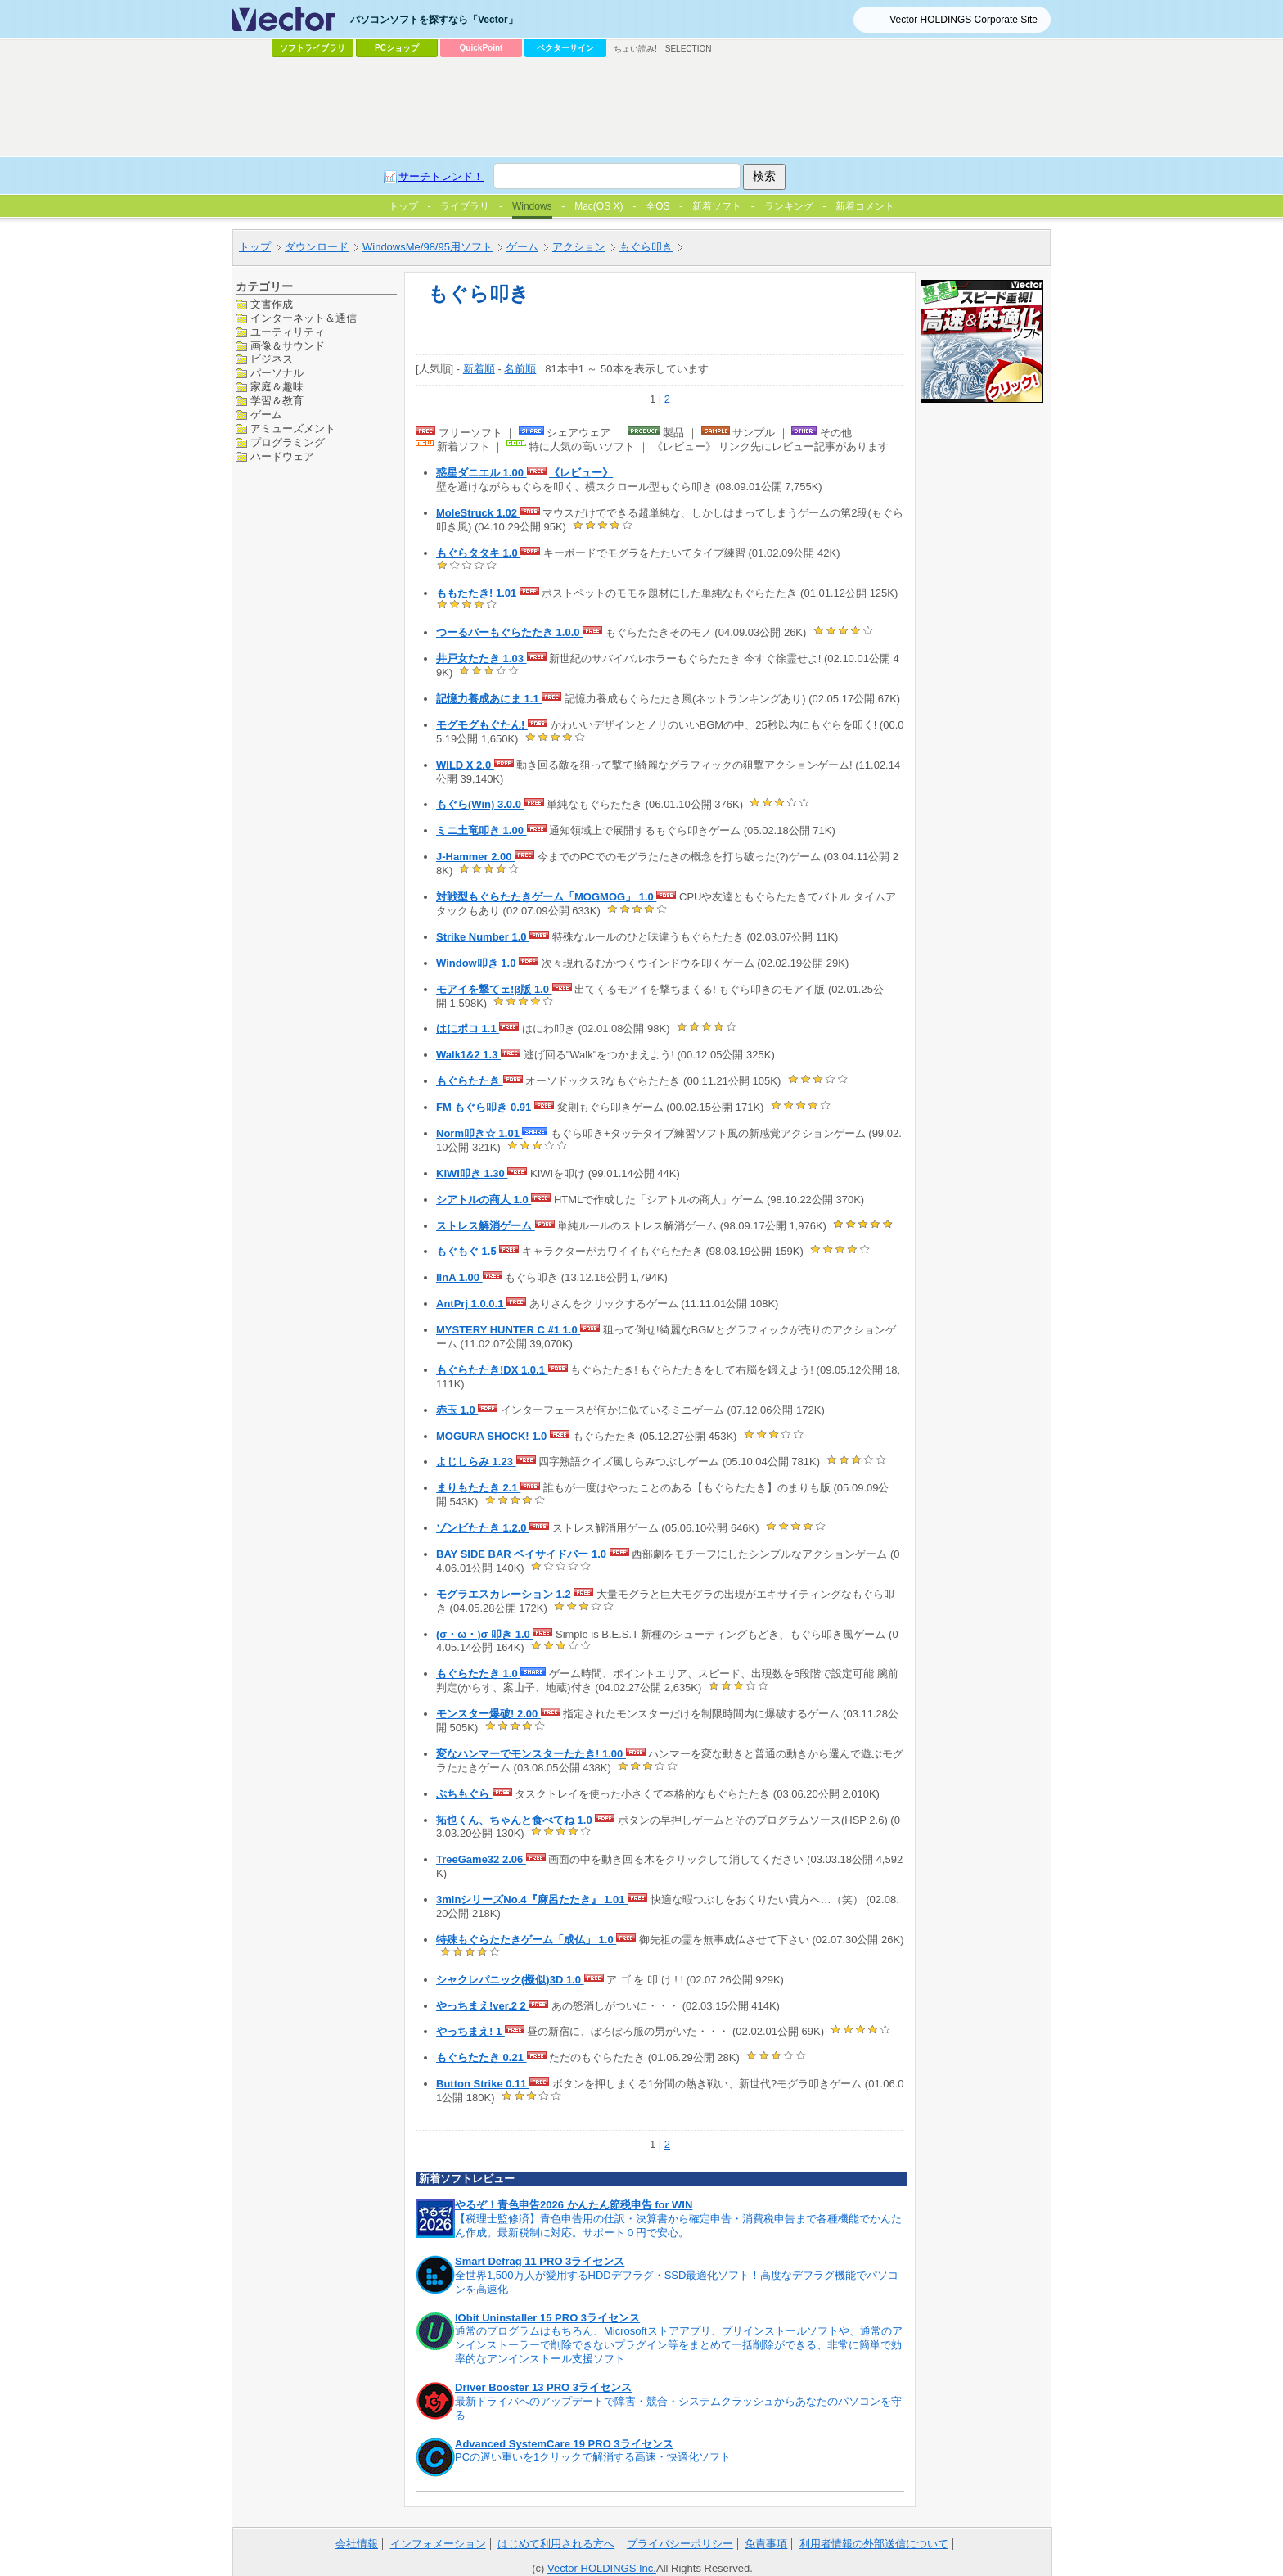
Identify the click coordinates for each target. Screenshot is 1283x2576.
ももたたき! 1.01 (478, 593)
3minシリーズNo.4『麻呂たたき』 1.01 (532, 1899)
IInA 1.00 (459, 1277)
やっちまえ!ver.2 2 (482, 2006)
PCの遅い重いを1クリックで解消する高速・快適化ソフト (593, 2457)
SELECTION (688, 48)
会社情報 (356, 2544)
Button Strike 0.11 (482, 2083)
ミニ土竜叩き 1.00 (481, 830)
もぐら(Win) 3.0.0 (480, 804)
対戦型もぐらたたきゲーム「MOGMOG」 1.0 (546, 897)
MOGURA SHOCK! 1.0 (493, 1436)
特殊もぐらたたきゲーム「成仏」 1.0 (526, 1939)
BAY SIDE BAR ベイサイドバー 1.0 (523, 1554)
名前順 (520, 369)
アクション (578, 247)
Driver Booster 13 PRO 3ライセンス (543, 2387)
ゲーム (522, 247)
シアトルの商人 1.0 (483, 1199)
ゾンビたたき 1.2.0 (482, 1528)
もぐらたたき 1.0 (478, 1673)
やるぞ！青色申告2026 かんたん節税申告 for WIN (573, 2205)
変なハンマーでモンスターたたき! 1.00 (531, 1754)
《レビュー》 (581, 473)
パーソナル (277, 373)
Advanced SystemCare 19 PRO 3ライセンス (564, 2444)
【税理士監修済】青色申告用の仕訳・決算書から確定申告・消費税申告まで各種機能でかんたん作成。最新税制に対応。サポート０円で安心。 (678, 2226)
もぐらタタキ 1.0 (478, 553)
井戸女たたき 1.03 (481, 658)
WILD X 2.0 (465, 765)
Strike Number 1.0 (482, 937)
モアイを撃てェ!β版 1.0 (494, 989)
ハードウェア (282, 456)
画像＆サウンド (287, 346)
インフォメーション (438, 2544)
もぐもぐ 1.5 (467, 1251)
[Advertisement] (641, 107)
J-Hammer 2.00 (475, 856)
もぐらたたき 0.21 (481, 2057)
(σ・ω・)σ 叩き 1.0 (484, 1634)
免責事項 (766, 2544)
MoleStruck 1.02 (478, 513)
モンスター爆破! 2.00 (488, 1714)
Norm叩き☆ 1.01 (479, 1133)
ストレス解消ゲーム (485, 1226)
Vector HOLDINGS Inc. (601, 2568)
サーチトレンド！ (441, 176)
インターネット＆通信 (303, 318)
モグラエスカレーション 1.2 (505, 1594)
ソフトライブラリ (312, 47)
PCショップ (397, 47)
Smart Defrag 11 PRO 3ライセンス (539, 2261)
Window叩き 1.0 (477, 963)
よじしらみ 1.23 (476, 1461)
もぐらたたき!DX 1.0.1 (492, 1370)
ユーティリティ (287, 332)
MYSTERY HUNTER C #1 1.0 (508, 1330)
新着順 (479, 369)
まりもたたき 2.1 (478, 1488)
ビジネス (271, 359)
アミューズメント (292, 428)
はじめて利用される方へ (555, 2544)
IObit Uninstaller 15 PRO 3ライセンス (547, 2318)
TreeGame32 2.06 (481, 1859)
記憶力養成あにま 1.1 (489, 698)
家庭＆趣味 (277, 387)
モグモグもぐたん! (482, 725)
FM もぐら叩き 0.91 (485, 1107)
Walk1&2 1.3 (468, 1055)
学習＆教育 (277, 401)
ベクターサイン (565, 47)
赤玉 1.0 (457, 1410)
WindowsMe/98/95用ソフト (427, 247)
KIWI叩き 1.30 (471, 1173)
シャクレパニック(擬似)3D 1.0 (510, 1980)
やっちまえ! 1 (470, 2031)
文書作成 (271, 304)
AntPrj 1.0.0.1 (471, 1303)
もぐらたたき (469, 1081)
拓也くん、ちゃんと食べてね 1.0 (515, 1820)
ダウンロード (317, 247)
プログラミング (287, 442)
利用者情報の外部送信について (873, 2544)
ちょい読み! (635, 48)
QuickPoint (481, 47)
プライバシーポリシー (680, 2544)
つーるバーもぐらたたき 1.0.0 (509, 632)
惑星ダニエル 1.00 (481, 473)
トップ (255, 247)
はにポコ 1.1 (467, 1028)
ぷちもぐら (464, 1794)
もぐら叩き (646, 247)
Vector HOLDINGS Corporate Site (963, 19)
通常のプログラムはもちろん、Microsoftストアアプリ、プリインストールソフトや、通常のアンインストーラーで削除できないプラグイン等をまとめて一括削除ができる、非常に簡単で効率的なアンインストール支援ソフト (679, 2345)
